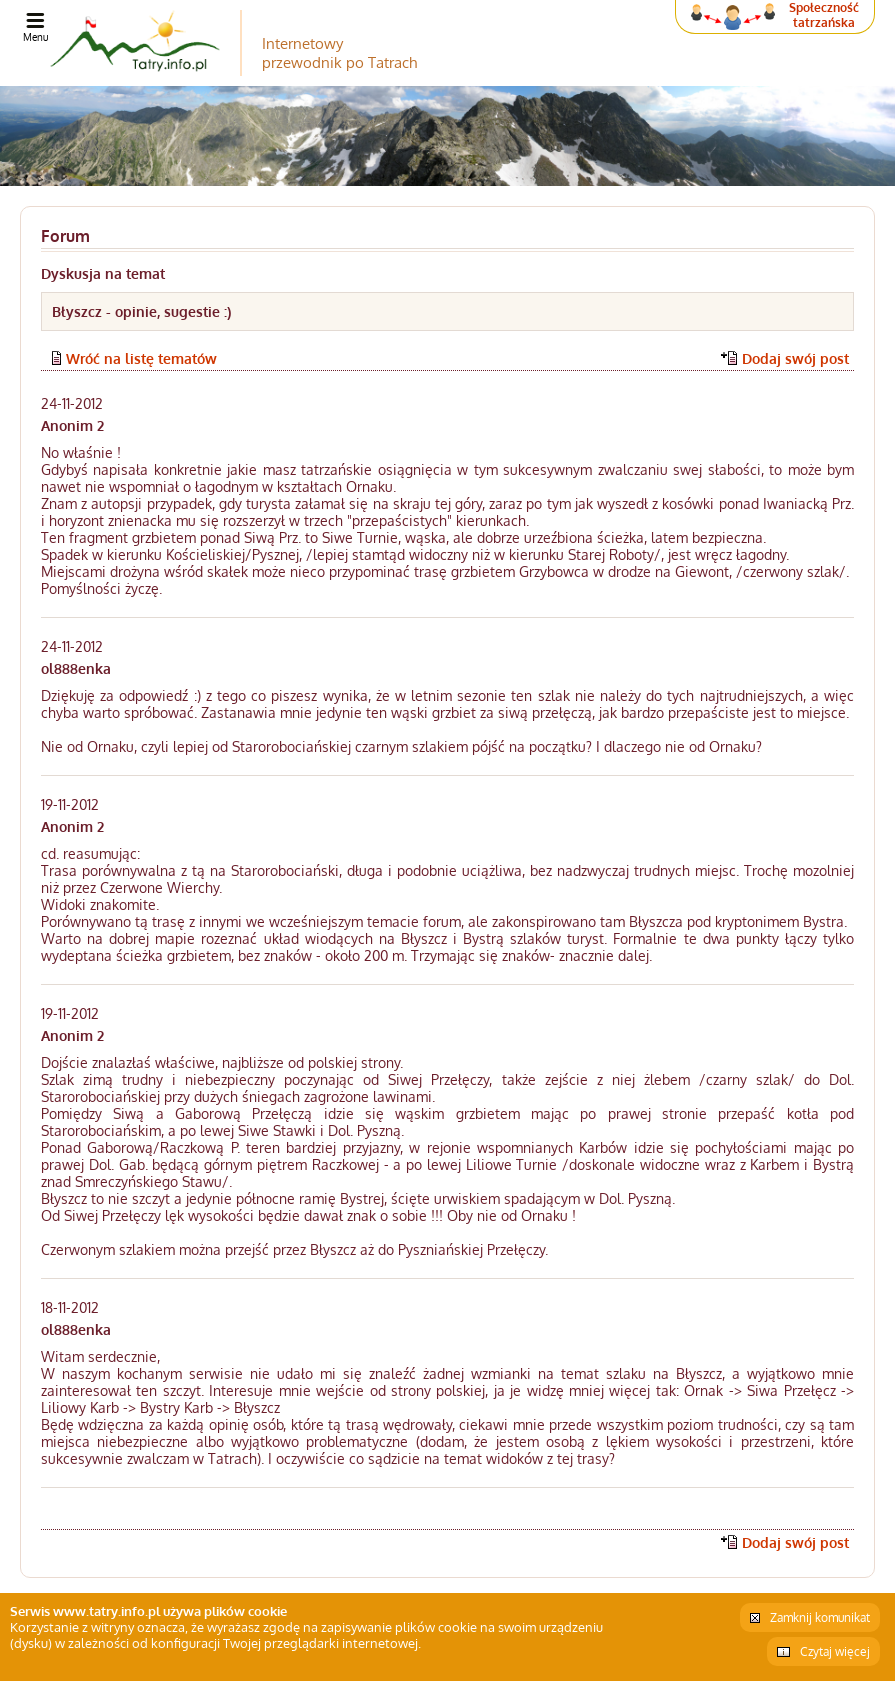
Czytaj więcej (835, 1651)
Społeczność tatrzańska (824, 15)
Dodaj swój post (795, 358)
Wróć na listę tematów (141, 358)
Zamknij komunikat (820, 1617)
